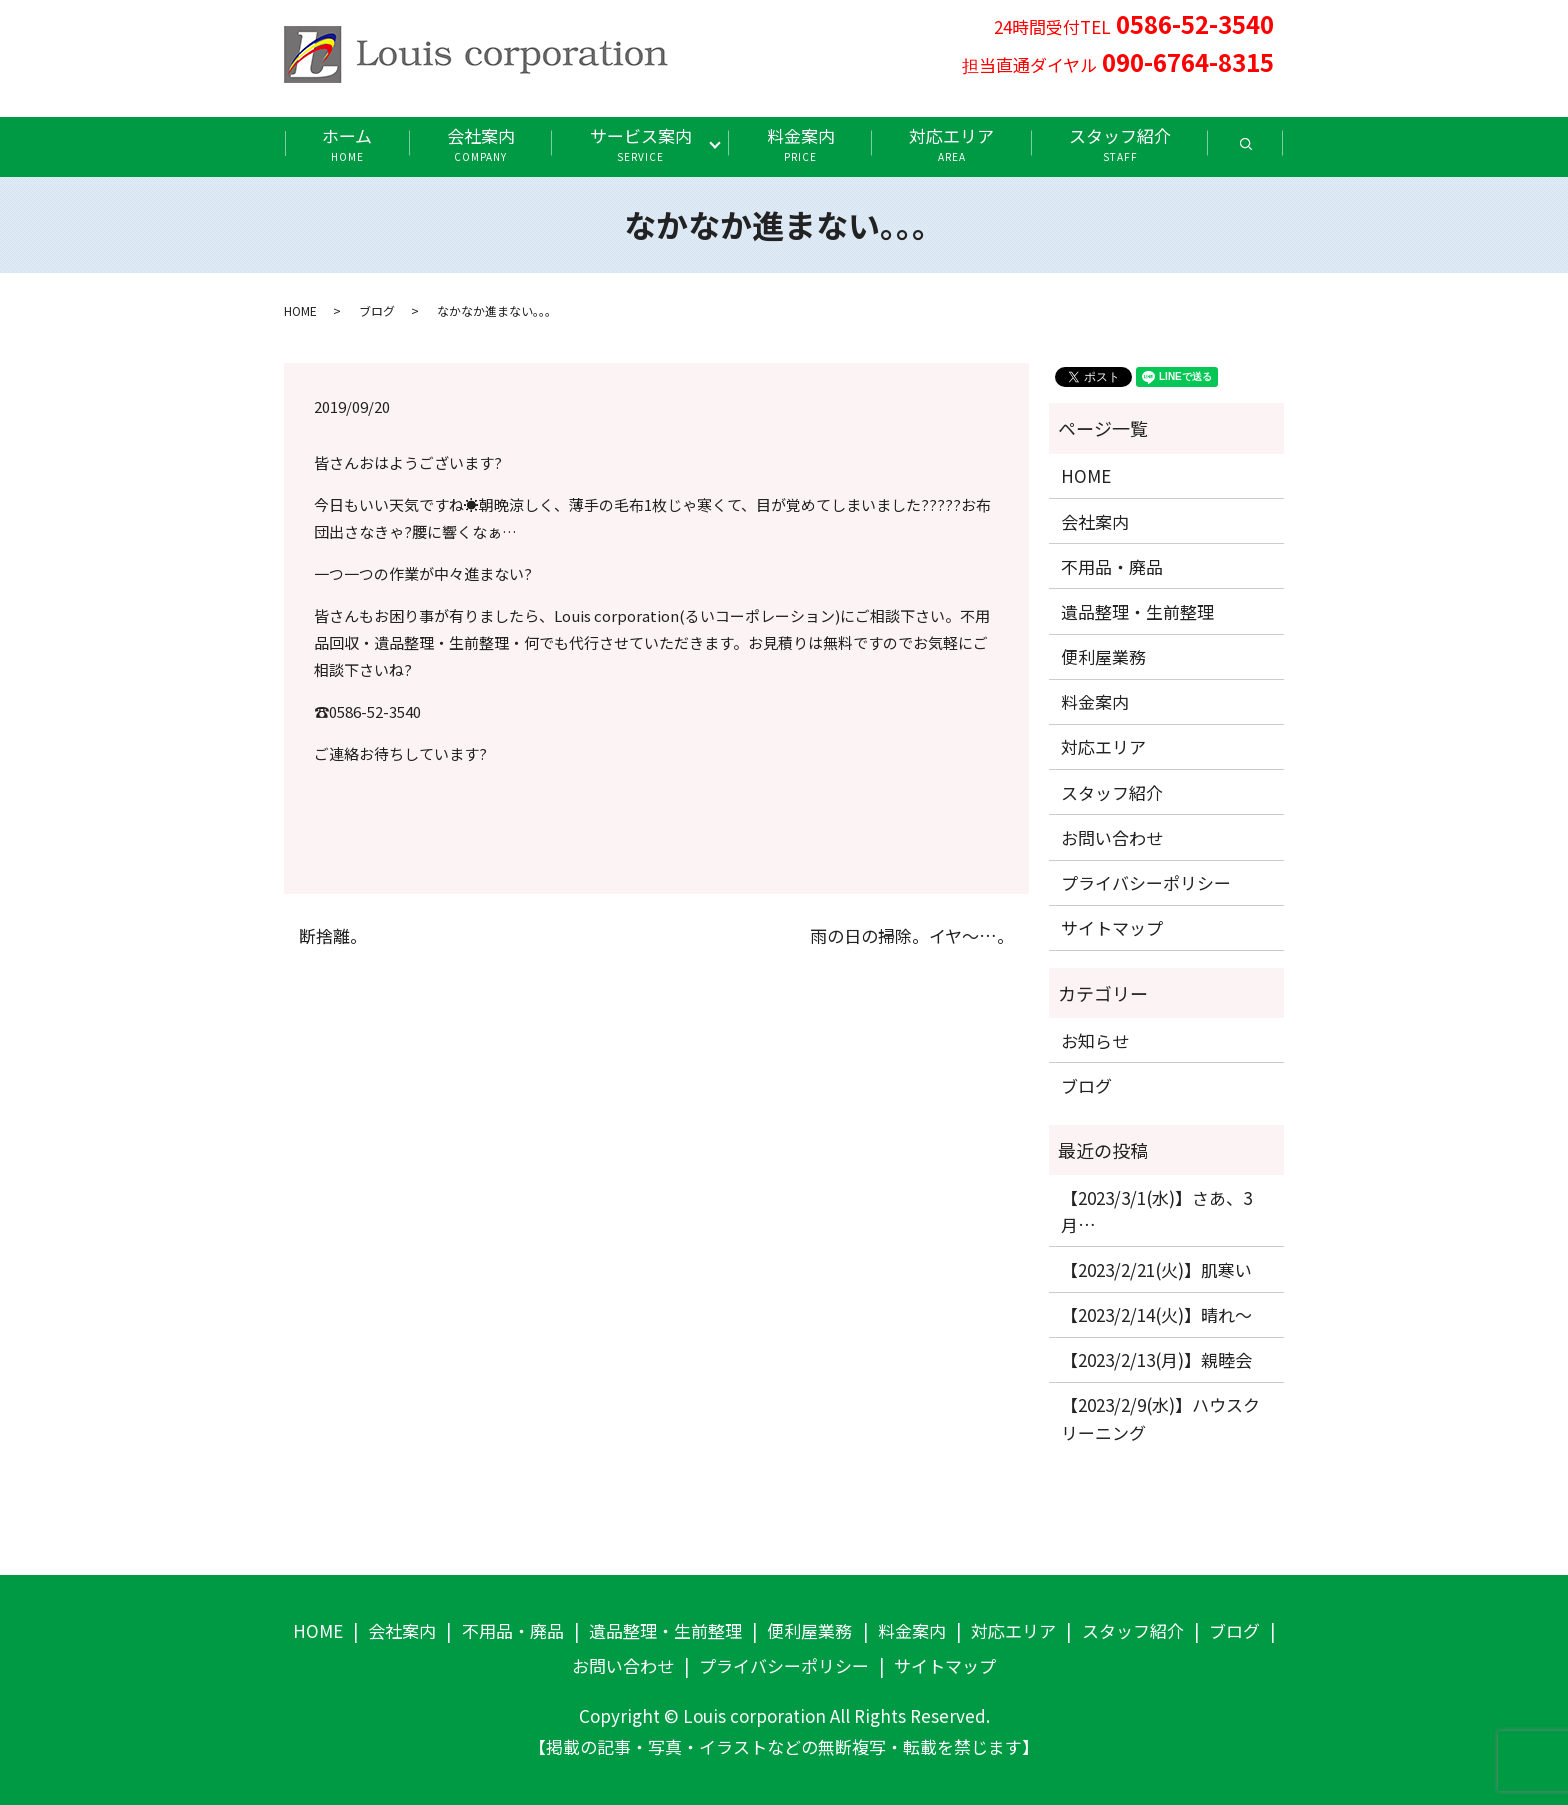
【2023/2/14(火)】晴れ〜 (1156, 1314)
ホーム (347, 143)
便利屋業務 (1103, 656)
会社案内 (481, 143)
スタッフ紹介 (1120, 143)
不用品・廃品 (1112, 566)
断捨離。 (333, 936)
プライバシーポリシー (1146, 882)
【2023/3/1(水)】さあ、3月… (1156, 1211)
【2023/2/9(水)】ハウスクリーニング (1160, 1418)
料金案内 (801, 143)
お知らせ (1095, 1040)
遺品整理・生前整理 (1137, 611)
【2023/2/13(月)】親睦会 (1156, 1359)
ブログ (377, 310)
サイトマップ (1112, 927)
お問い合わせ (1112, 837)
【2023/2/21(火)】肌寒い (1156, 1269)
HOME (300, 310)
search (1264, 150)
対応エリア (951, 143)
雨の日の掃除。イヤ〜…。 (912, 936)
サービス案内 (641, 143)
